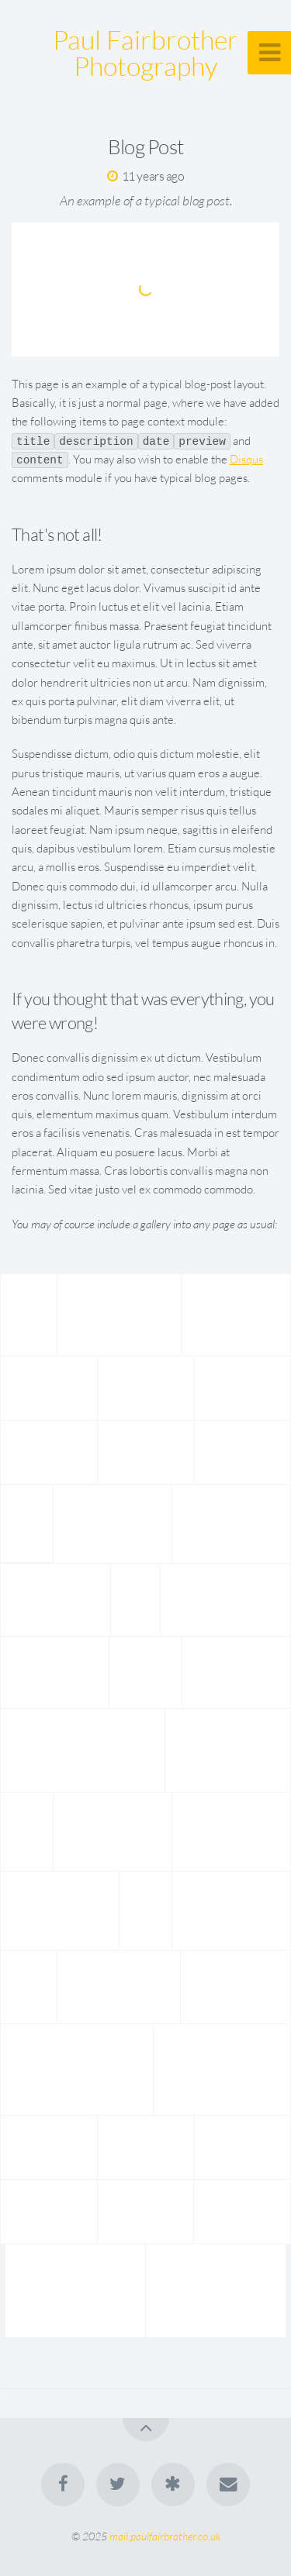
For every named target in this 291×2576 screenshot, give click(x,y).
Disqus (246, 459)
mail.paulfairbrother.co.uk (164, 2536)
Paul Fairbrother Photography (145, 52)
